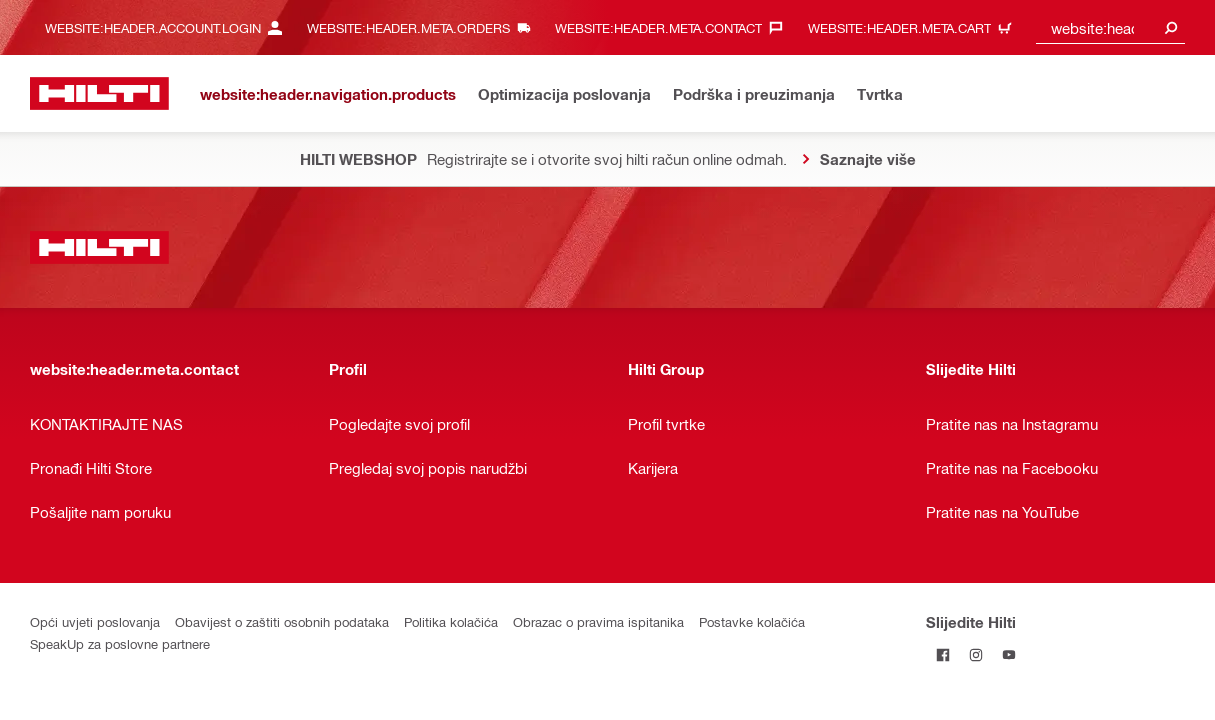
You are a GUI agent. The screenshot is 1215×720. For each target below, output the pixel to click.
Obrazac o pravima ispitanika (598, 621)
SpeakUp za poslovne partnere (120, 643)
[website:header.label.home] (99, 93)
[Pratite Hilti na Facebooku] (942, 654)
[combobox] (1110, 27)
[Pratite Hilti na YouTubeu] (1008, 654)
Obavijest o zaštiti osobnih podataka (282, 621)
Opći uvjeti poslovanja (95, 621)
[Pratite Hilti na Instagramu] (975, 654)
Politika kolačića (451, 621)
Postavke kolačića (752, 621)
